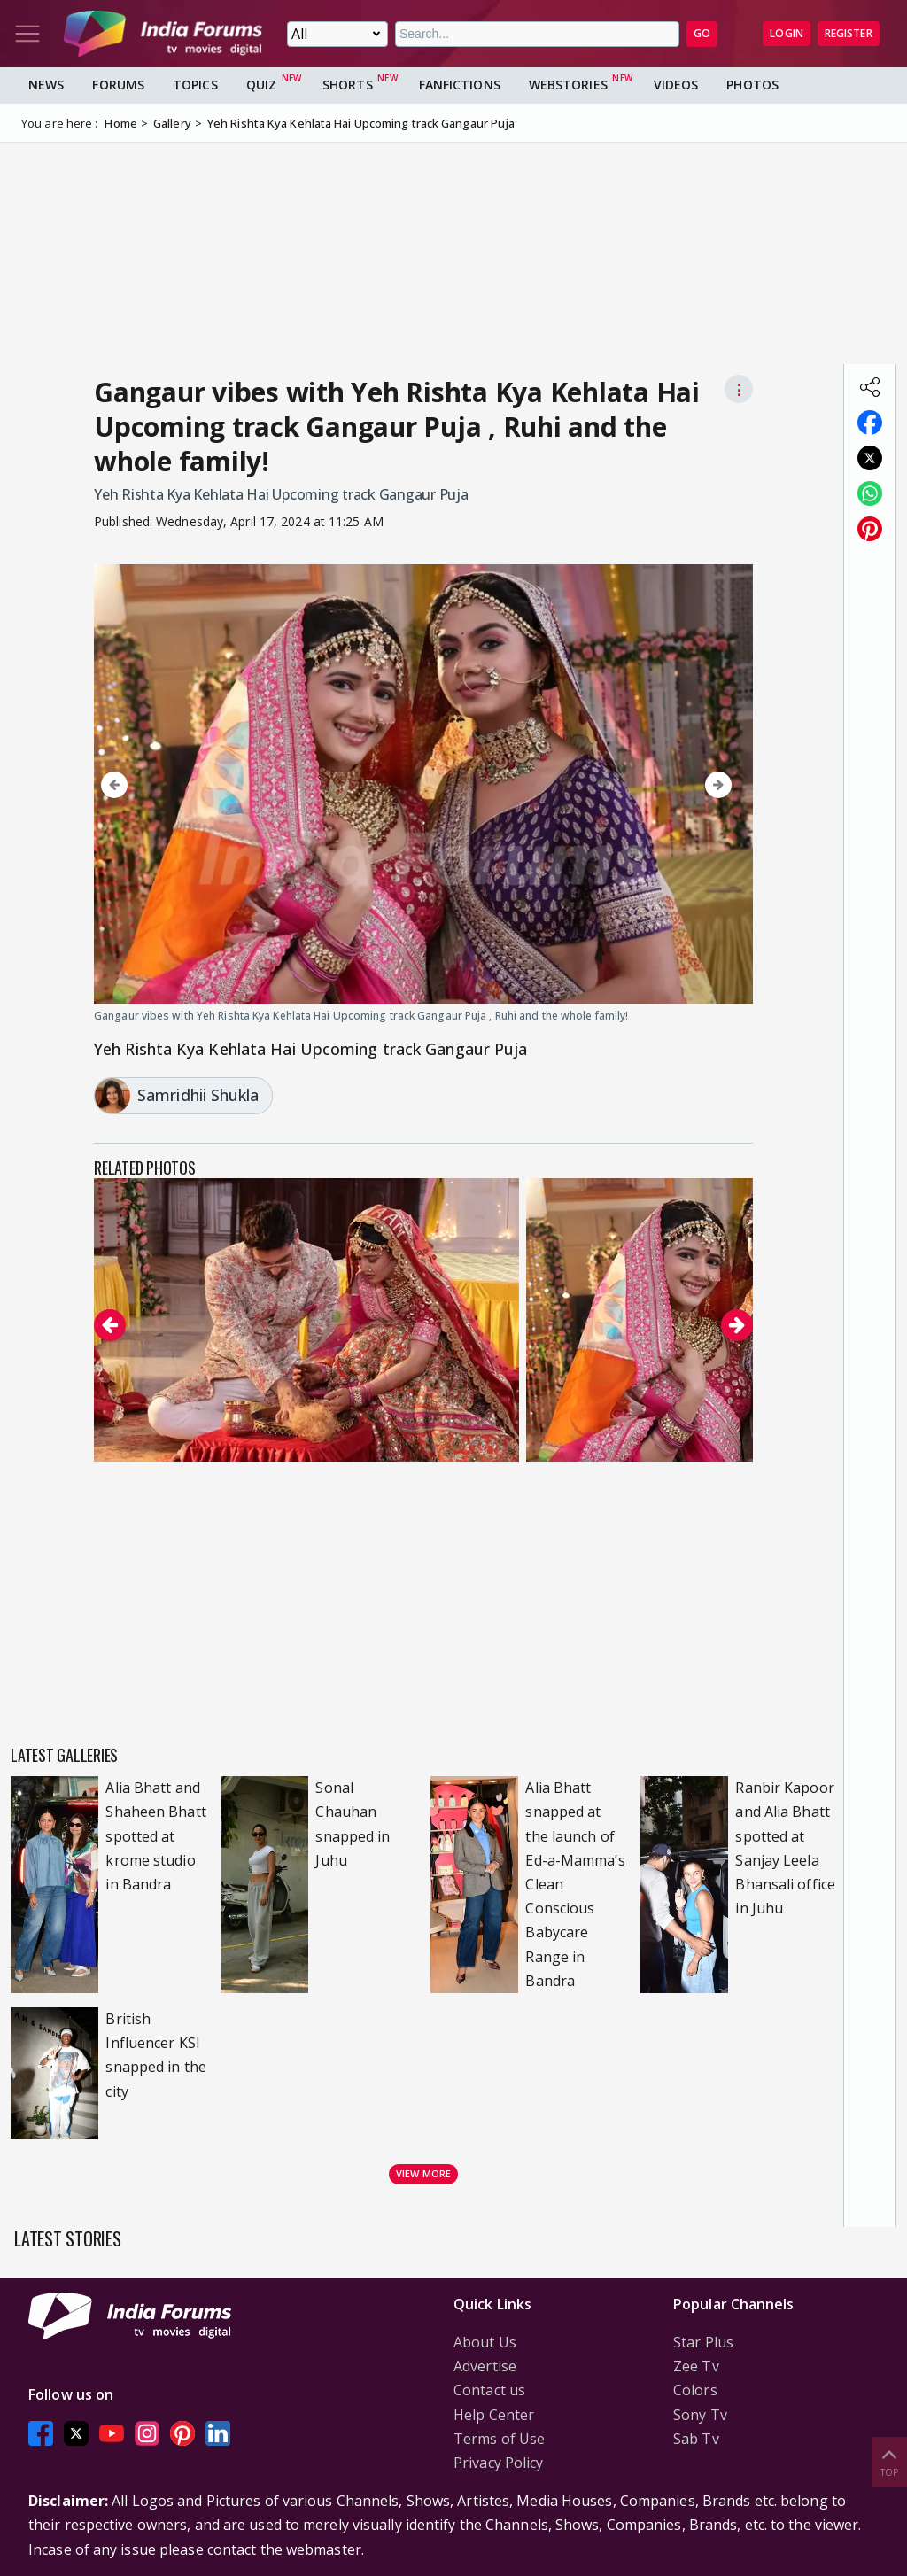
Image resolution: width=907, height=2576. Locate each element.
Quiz (261, 84)
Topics (195, 84)
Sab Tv (696, 2438)
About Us (485, 2342)
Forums (118, 84)
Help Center (494, 2415)
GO (702, 33)
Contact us (489, 2390)
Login (786, 33)
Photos (752, 84)
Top (889, 2461)
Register (848, 33)
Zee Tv (696, 2366)
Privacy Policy (498, 2462)
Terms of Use (499, 2438)
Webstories (568, 84)
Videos (676, 84)
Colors (695, 2390)
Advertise (485, 2366)
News (46, 84)
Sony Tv (700, 2415)
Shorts (347, 84)
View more (423, 2173)
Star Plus (703, 2342)
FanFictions (459, 84)
